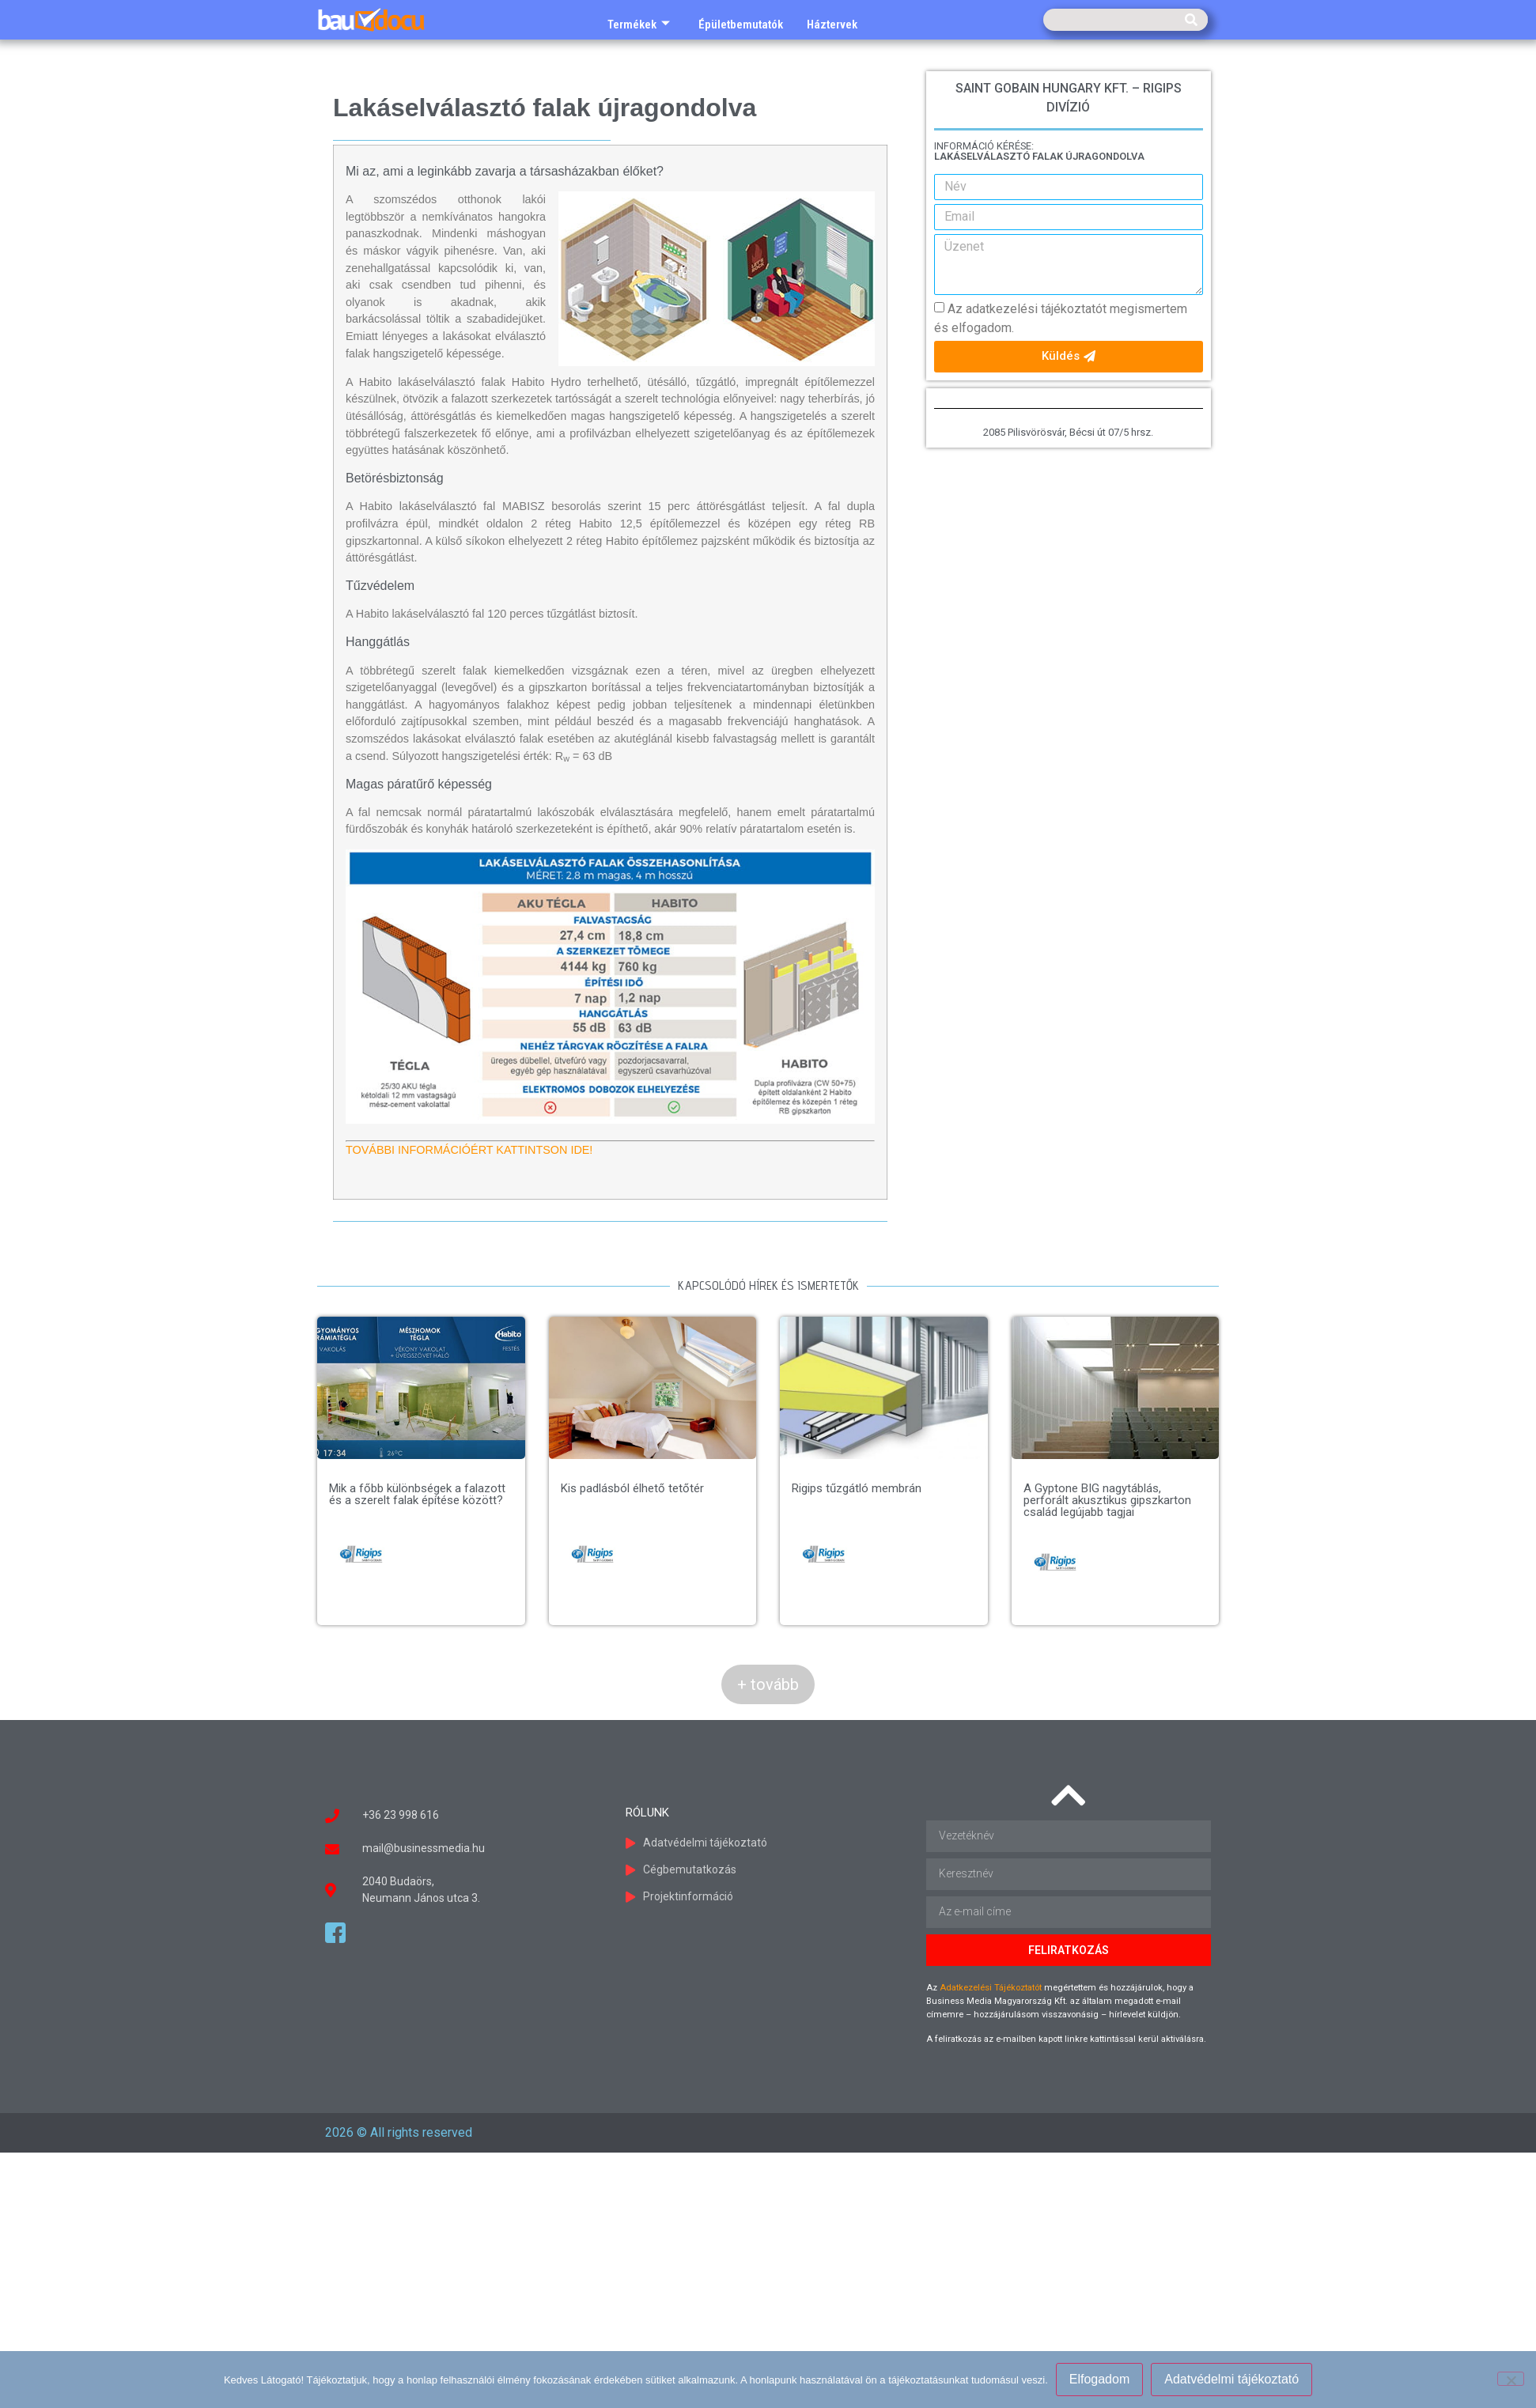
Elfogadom (1099, 2379)
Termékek (638, 24)
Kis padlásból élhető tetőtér (632, 1488)
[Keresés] (1191, 20)
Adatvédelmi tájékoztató (1231, 2379)
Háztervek (832, 24)
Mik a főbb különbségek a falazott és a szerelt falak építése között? (417, 1494)
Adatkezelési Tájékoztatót (991, 1988)
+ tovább (768, 1684)
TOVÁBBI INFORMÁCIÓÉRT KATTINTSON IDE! (469, 1150)
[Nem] (1510, 2379)
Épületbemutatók (740, 24)
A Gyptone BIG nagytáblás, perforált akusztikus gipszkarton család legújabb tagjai (1107, 1500)
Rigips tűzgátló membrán (856, 1488)
